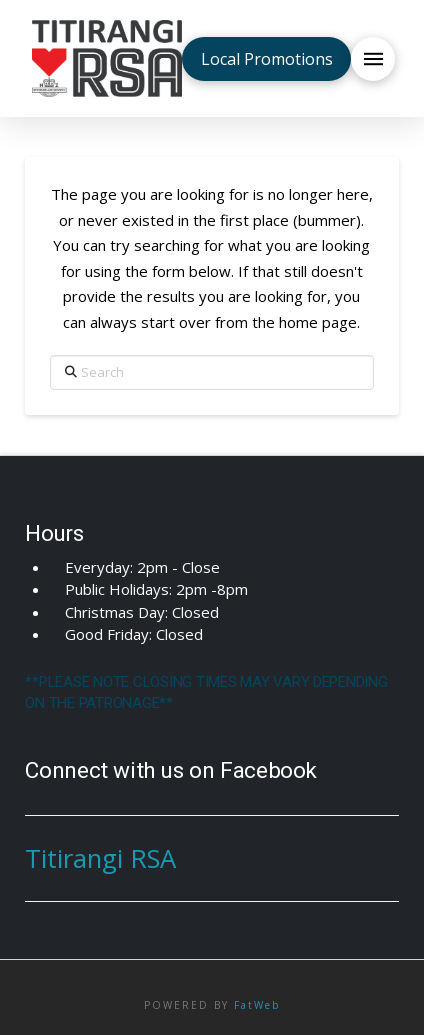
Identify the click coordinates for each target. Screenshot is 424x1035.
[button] (373, 59)
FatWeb (257, 1005)
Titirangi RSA (100, 858)
